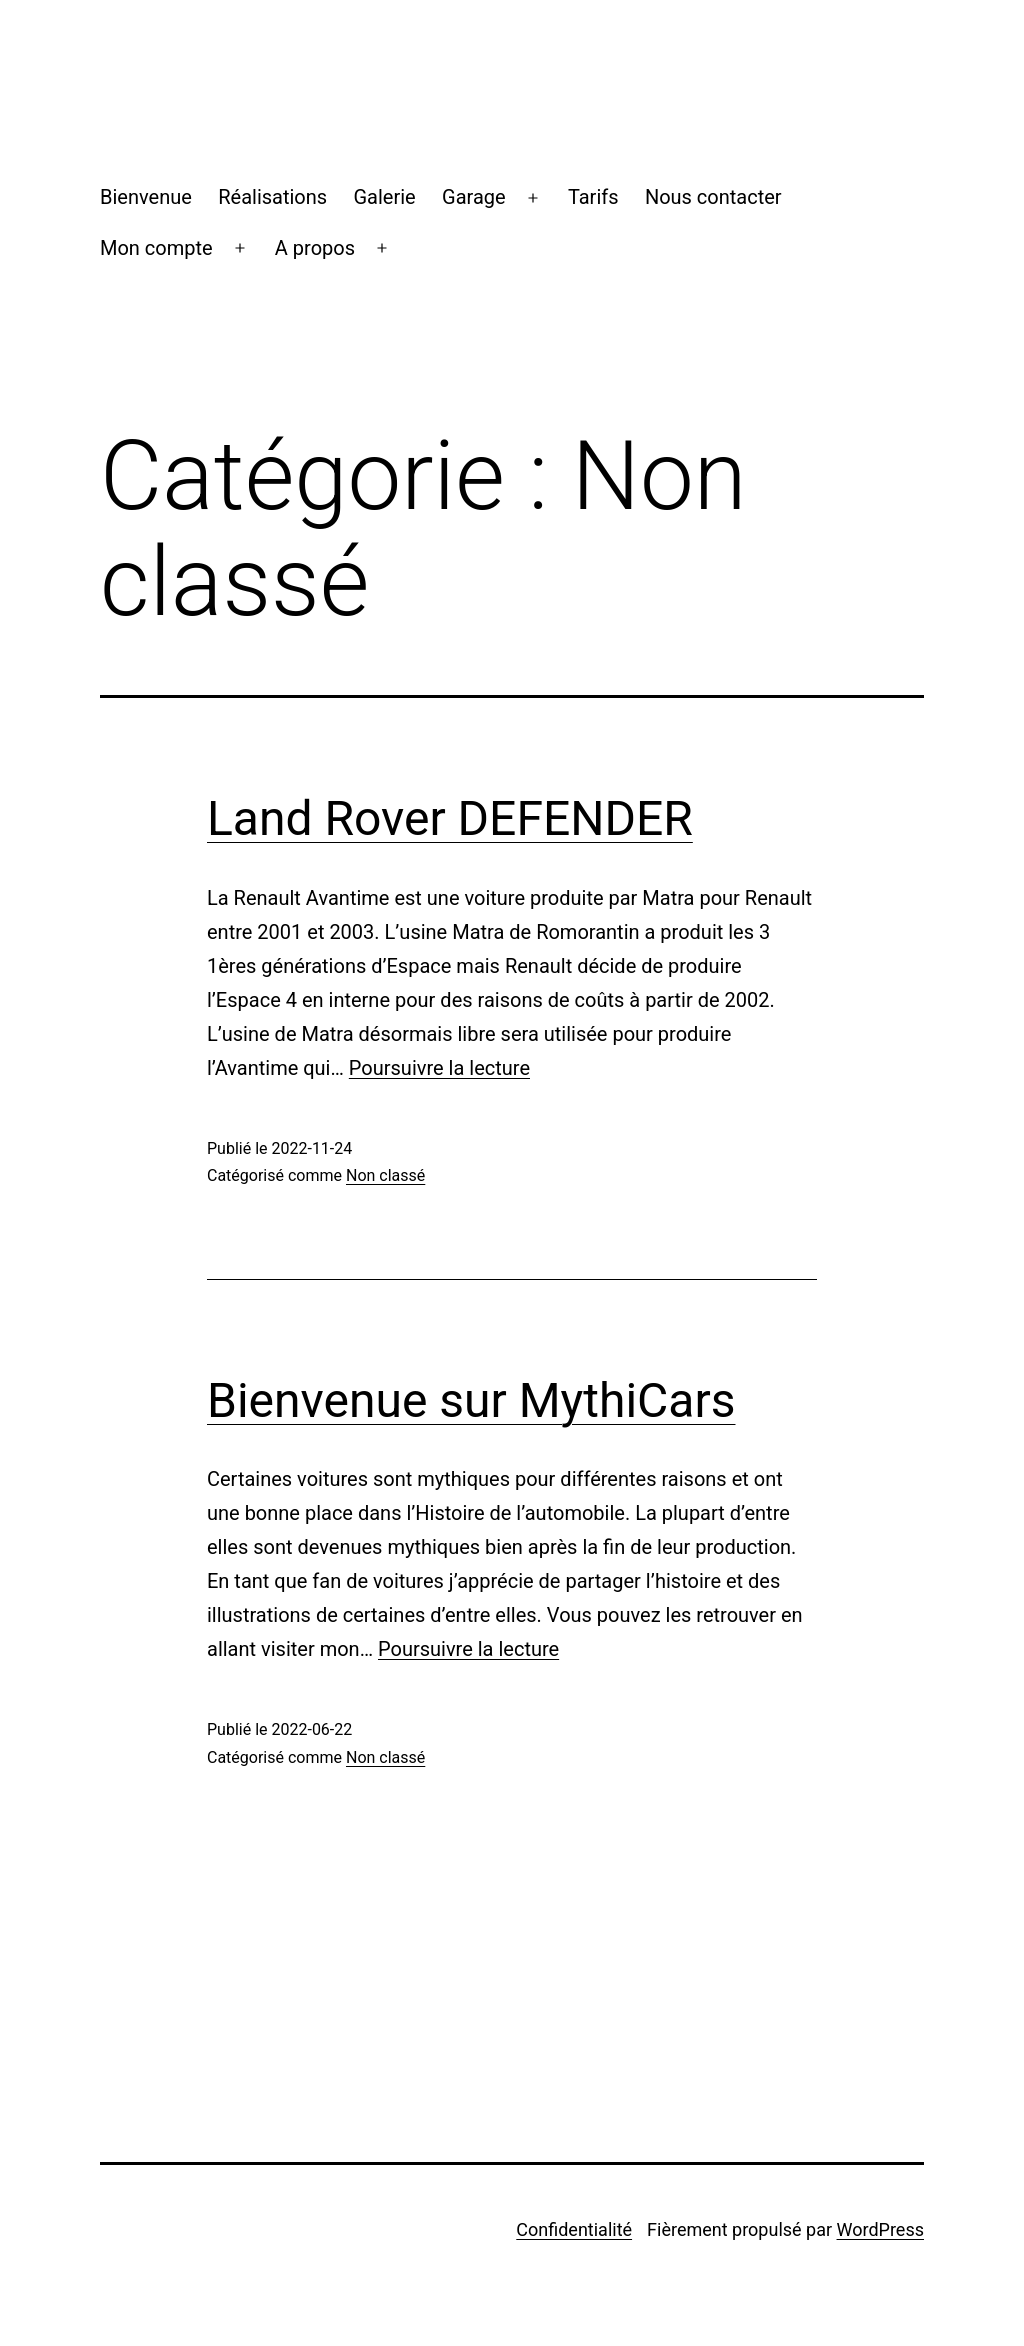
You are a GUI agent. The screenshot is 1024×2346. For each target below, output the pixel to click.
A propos (315, 248)
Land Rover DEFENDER (450, 818)
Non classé (385, 1175)
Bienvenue (146, 197)
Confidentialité (574, 2229)
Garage (474, 197)
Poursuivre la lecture (439, 1068)
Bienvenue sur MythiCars (471, 1400)
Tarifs (593, 197)
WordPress (880, 2229)
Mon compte (156, 248)
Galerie (385, 197)
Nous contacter (713, 197)
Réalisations (272, 197)
